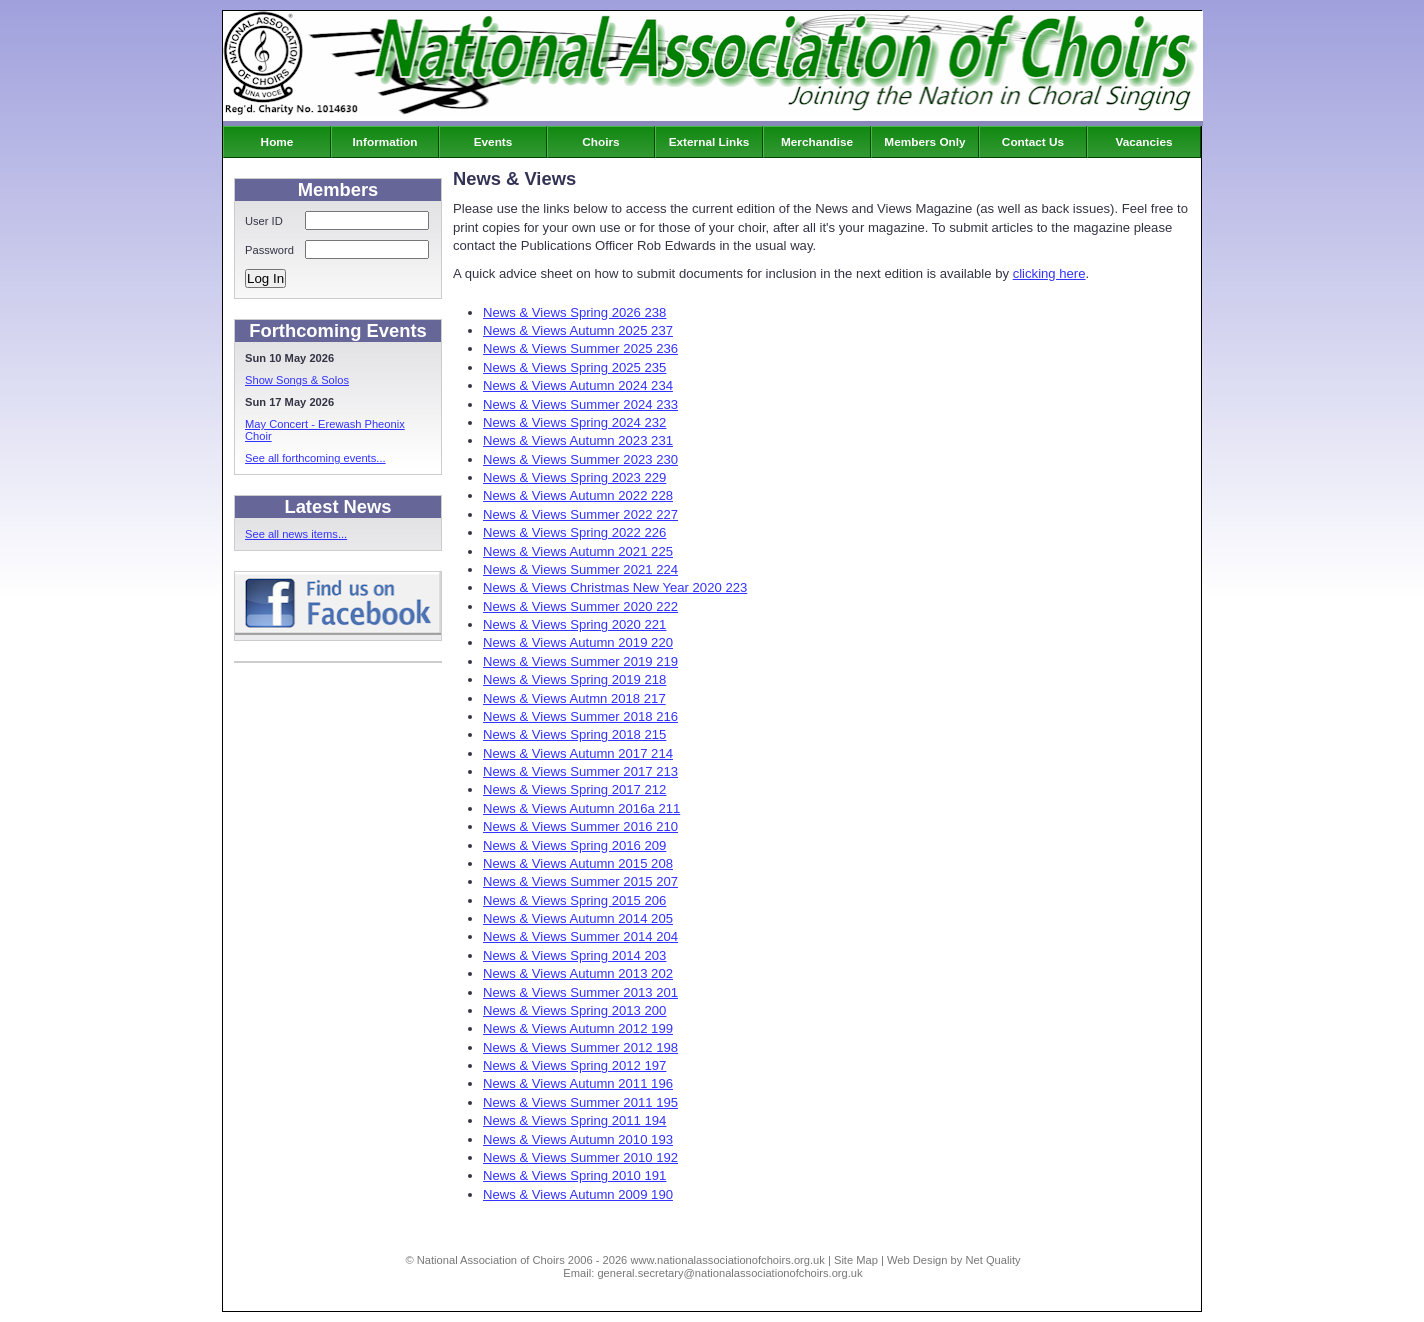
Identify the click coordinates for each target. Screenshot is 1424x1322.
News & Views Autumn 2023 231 (578, 440)
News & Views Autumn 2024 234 (578, 385)
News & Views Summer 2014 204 (580, 936)
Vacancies (1143, 142)
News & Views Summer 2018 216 (580, 716)
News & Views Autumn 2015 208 (578, 863)
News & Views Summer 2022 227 (580, 514)
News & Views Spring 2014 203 (574, 955)
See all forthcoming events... (315, 458)
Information (385, 142)
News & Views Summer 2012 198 (580, 1047)
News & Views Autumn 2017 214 (578, 753)
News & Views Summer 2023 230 (580, 459)
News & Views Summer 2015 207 (580, 881)
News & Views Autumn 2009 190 (578, 1194)
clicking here (1049, 273)
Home (277, 142)
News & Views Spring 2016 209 (574, 845)
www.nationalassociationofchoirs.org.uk (727, 1260)
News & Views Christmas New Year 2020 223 (615, 587)
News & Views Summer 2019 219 (580, 661)
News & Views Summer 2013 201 (580, 992)
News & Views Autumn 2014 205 (578, 918)
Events (493, 142)
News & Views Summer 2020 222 (580, 606)
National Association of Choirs (491, 1260)
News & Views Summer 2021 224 (580, 569)
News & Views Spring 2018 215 (574, 734)
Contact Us (1033, 142)
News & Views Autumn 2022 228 (578, 495)
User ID (264, 221)
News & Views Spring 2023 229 (574, 477)
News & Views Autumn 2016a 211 (581, 808)
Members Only (924, 142)
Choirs (600, 142)
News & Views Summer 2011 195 (580, 1102)
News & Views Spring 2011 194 (574, 1120)
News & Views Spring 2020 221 (574, 624)
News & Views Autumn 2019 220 (578, 642)
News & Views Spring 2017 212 (574, 789)
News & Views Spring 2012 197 (574, 1065)
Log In (265, 278)
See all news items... (296, 534)
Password (269, 250)
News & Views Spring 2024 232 (574, 422)
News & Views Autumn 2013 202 (578, 973)
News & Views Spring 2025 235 (574, 367)
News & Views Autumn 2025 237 (578, 330)
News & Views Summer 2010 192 (580, 1157)
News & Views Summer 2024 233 (580, 404)
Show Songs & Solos (297, 380)
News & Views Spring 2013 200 (574, 1010)
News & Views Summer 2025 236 (580, 348)
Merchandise (817, 142)
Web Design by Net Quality (954, 1260)
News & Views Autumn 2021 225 (578, 551)
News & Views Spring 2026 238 (574, 312)
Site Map (856, 1260)
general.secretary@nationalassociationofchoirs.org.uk (729, 1273)
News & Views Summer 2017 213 (580, 771)
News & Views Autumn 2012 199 (578, 1028)
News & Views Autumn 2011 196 (578, 1083)
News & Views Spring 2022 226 (574, 532)
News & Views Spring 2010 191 (574, 1175)
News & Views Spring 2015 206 (574, 900)
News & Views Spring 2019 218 (574, 679)
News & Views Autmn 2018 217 (574, 698)
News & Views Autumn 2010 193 (578, 1139)
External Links (709, 142)
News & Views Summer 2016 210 (580, 826)
